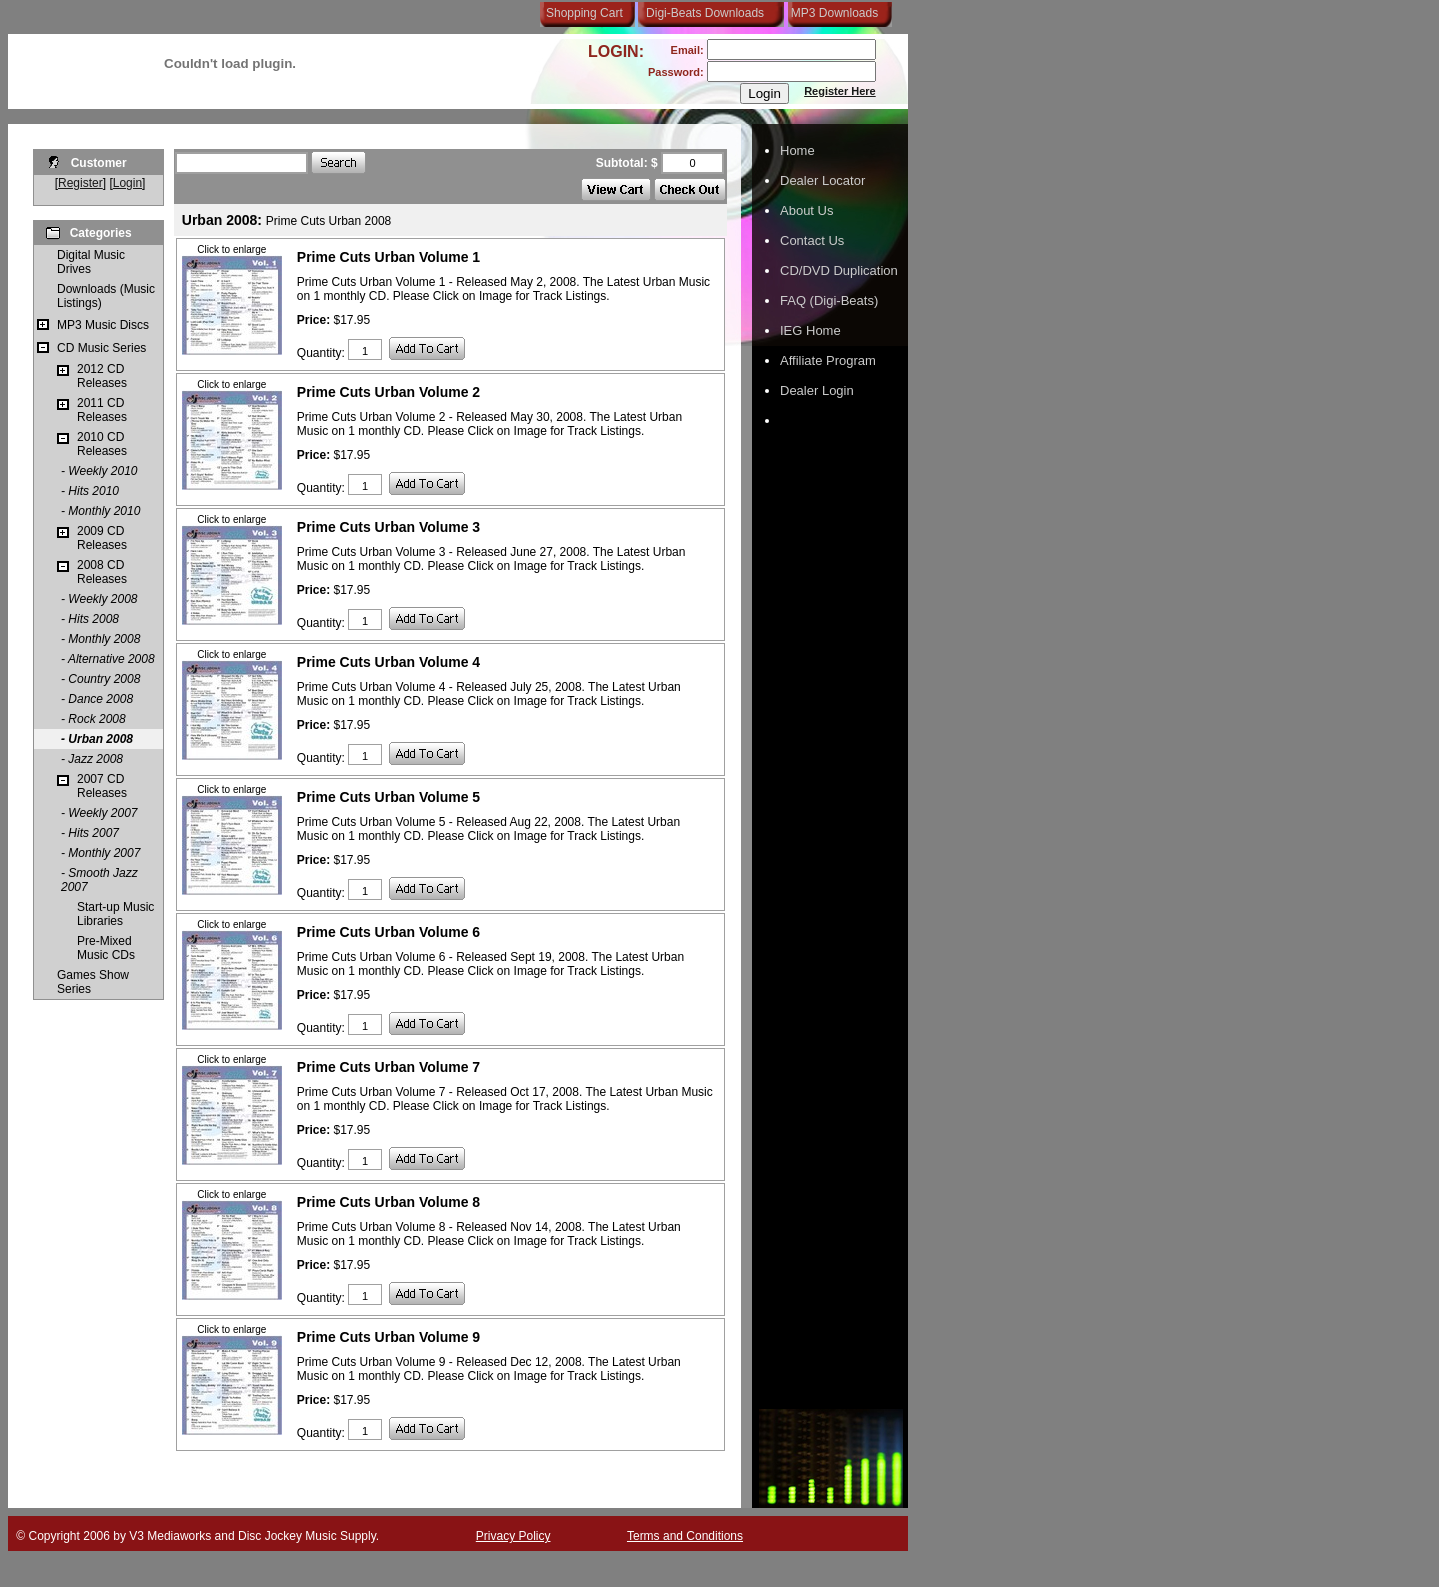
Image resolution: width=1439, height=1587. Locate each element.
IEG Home (810, 330)
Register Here (840, 91)
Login (127, 183)
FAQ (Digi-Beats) (829, 300)
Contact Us (812, 240)
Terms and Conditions (685, 1536)
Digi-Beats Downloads (705, 13)
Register (80, 183)
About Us (806, 210)
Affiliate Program (828, 360)
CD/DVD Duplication (839, 270)
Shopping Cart (584, 13)
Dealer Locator (822, 180)
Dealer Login (817, 390)
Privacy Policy (513, 1536)
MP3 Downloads (831, 13)
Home (797, 150)
